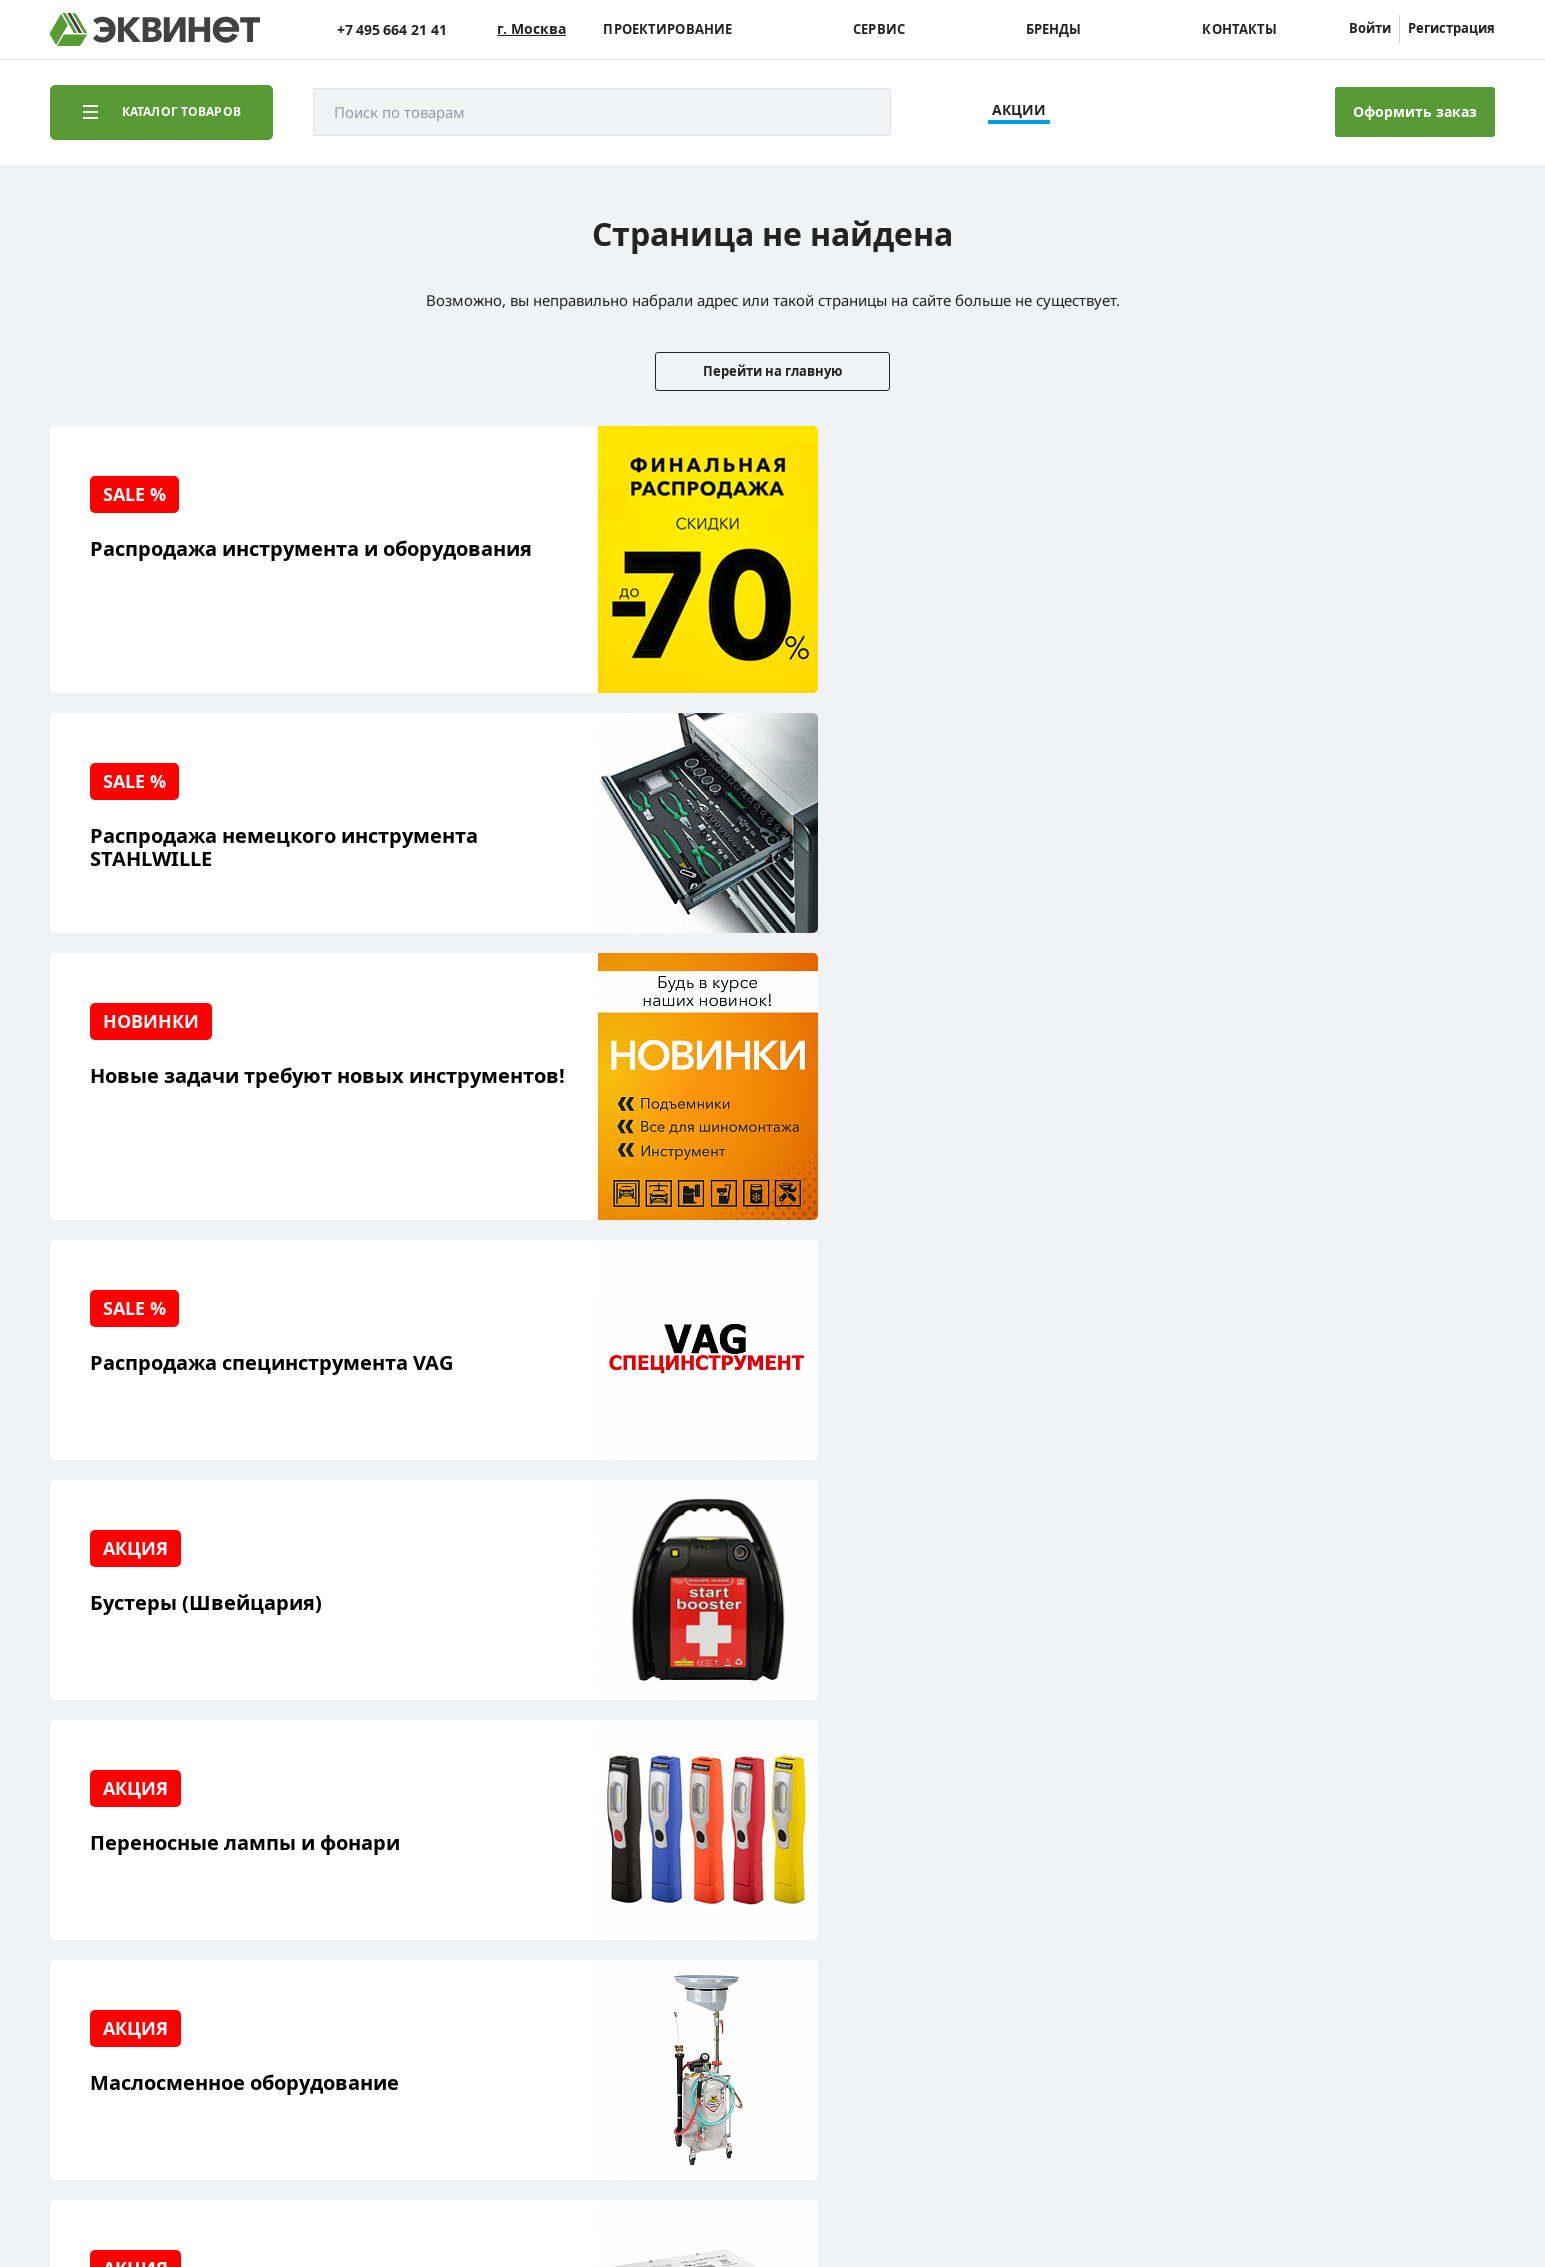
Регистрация (1451, 28)
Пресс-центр (310, 1882)
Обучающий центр (145, 1944)
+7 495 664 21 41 (392, 29)
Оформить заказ (1415, 111)
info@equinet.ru (1415, 1855)
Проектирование (667, 29)
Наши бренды (129, 1975)
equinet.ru (505, 2098)
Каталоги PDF (312, 1913)
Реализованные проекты (165, 1851)
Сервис (879, 29)
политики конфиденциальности (337, 2191)
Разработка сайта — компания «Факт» (1349, 2106)
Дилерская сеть (320, 1944)
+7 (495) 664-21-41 (1409, 1880)
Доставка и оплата (143, 2006)
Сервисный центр (142, 1913)
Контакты (1239, 29)
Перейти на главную (772, 371)
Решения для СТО (142, 1882)
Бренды (1054, 29)
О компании (308, 1851)
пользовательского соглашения (553, 2191)
